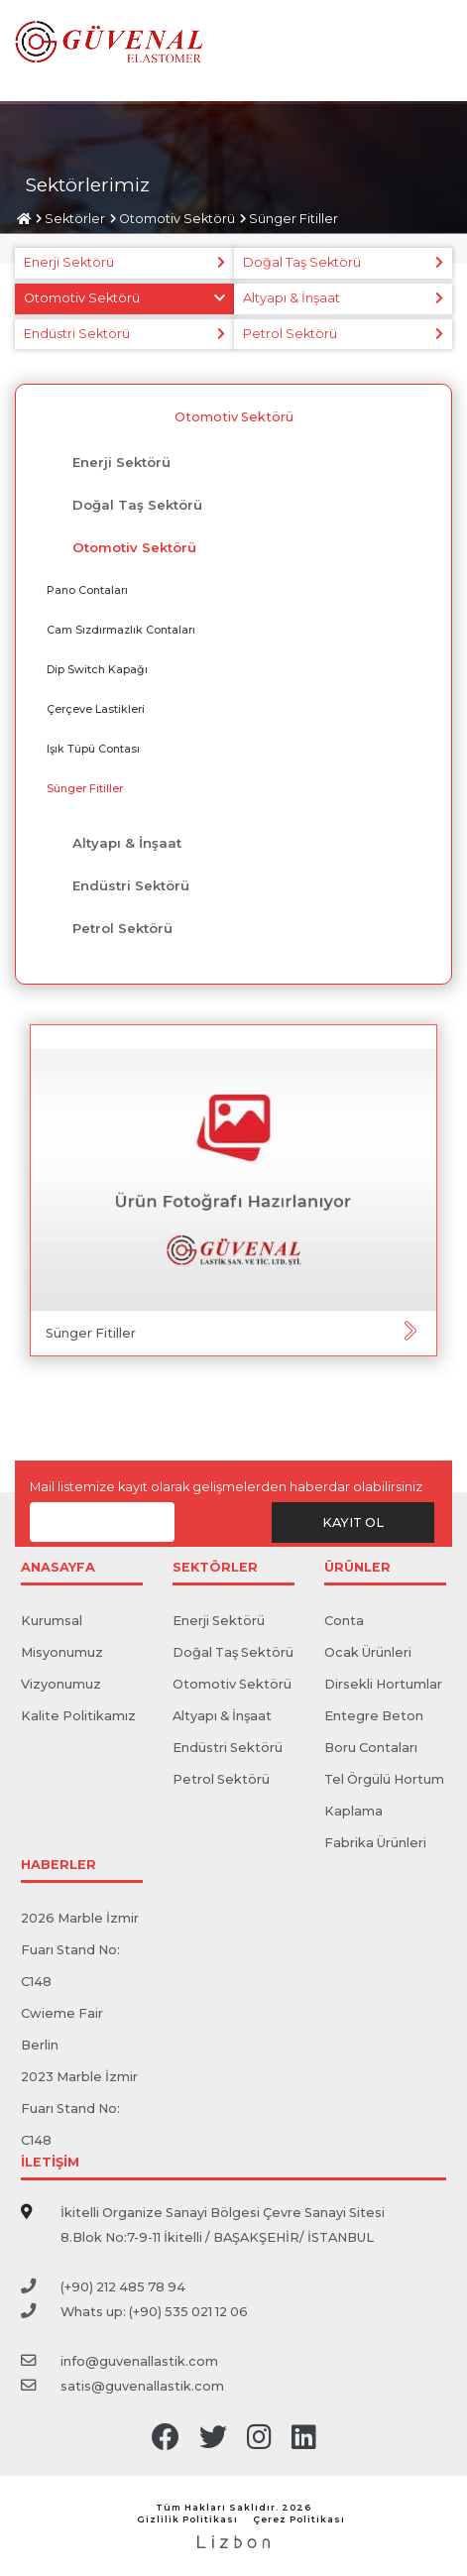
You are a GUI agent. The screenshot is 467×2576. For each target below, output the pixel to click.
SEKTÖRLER (215, 1568)
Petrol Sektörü (290, 333)
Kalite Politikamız (78, 1715)
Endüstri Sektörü (77, 333)
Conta (344, 1620)
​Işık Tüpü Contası (93, 749)
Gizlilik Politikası (187, 2519)
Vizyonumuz (61, 1684)
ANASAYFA (58, 1568)
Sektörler (75, 218)
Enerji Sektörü (69, 262)
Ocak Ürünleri (367, 1652)
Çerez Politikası (299, 2519)
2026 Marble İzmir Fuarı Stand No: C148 (80, 1950)
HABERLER (58, 1865)
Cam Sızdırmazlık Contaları (121, 630)
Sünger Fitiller (293, 218)
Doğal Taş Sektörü (302, 262)
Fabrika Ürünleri (375, 1842)
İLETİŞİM (50, 2163)
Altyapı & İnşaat (291, 298)
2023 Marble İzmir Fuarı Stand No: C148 (79, 2108)
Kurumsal (51, 1620)
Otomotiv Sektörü (177, 218)
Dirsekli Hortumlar (383, 1684)
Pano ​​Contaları (87, 590)
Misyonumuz (62, 1652)
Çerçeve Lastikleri (96, 709)
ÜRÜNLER (357, 1568)
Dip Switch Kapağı (97, 669)
